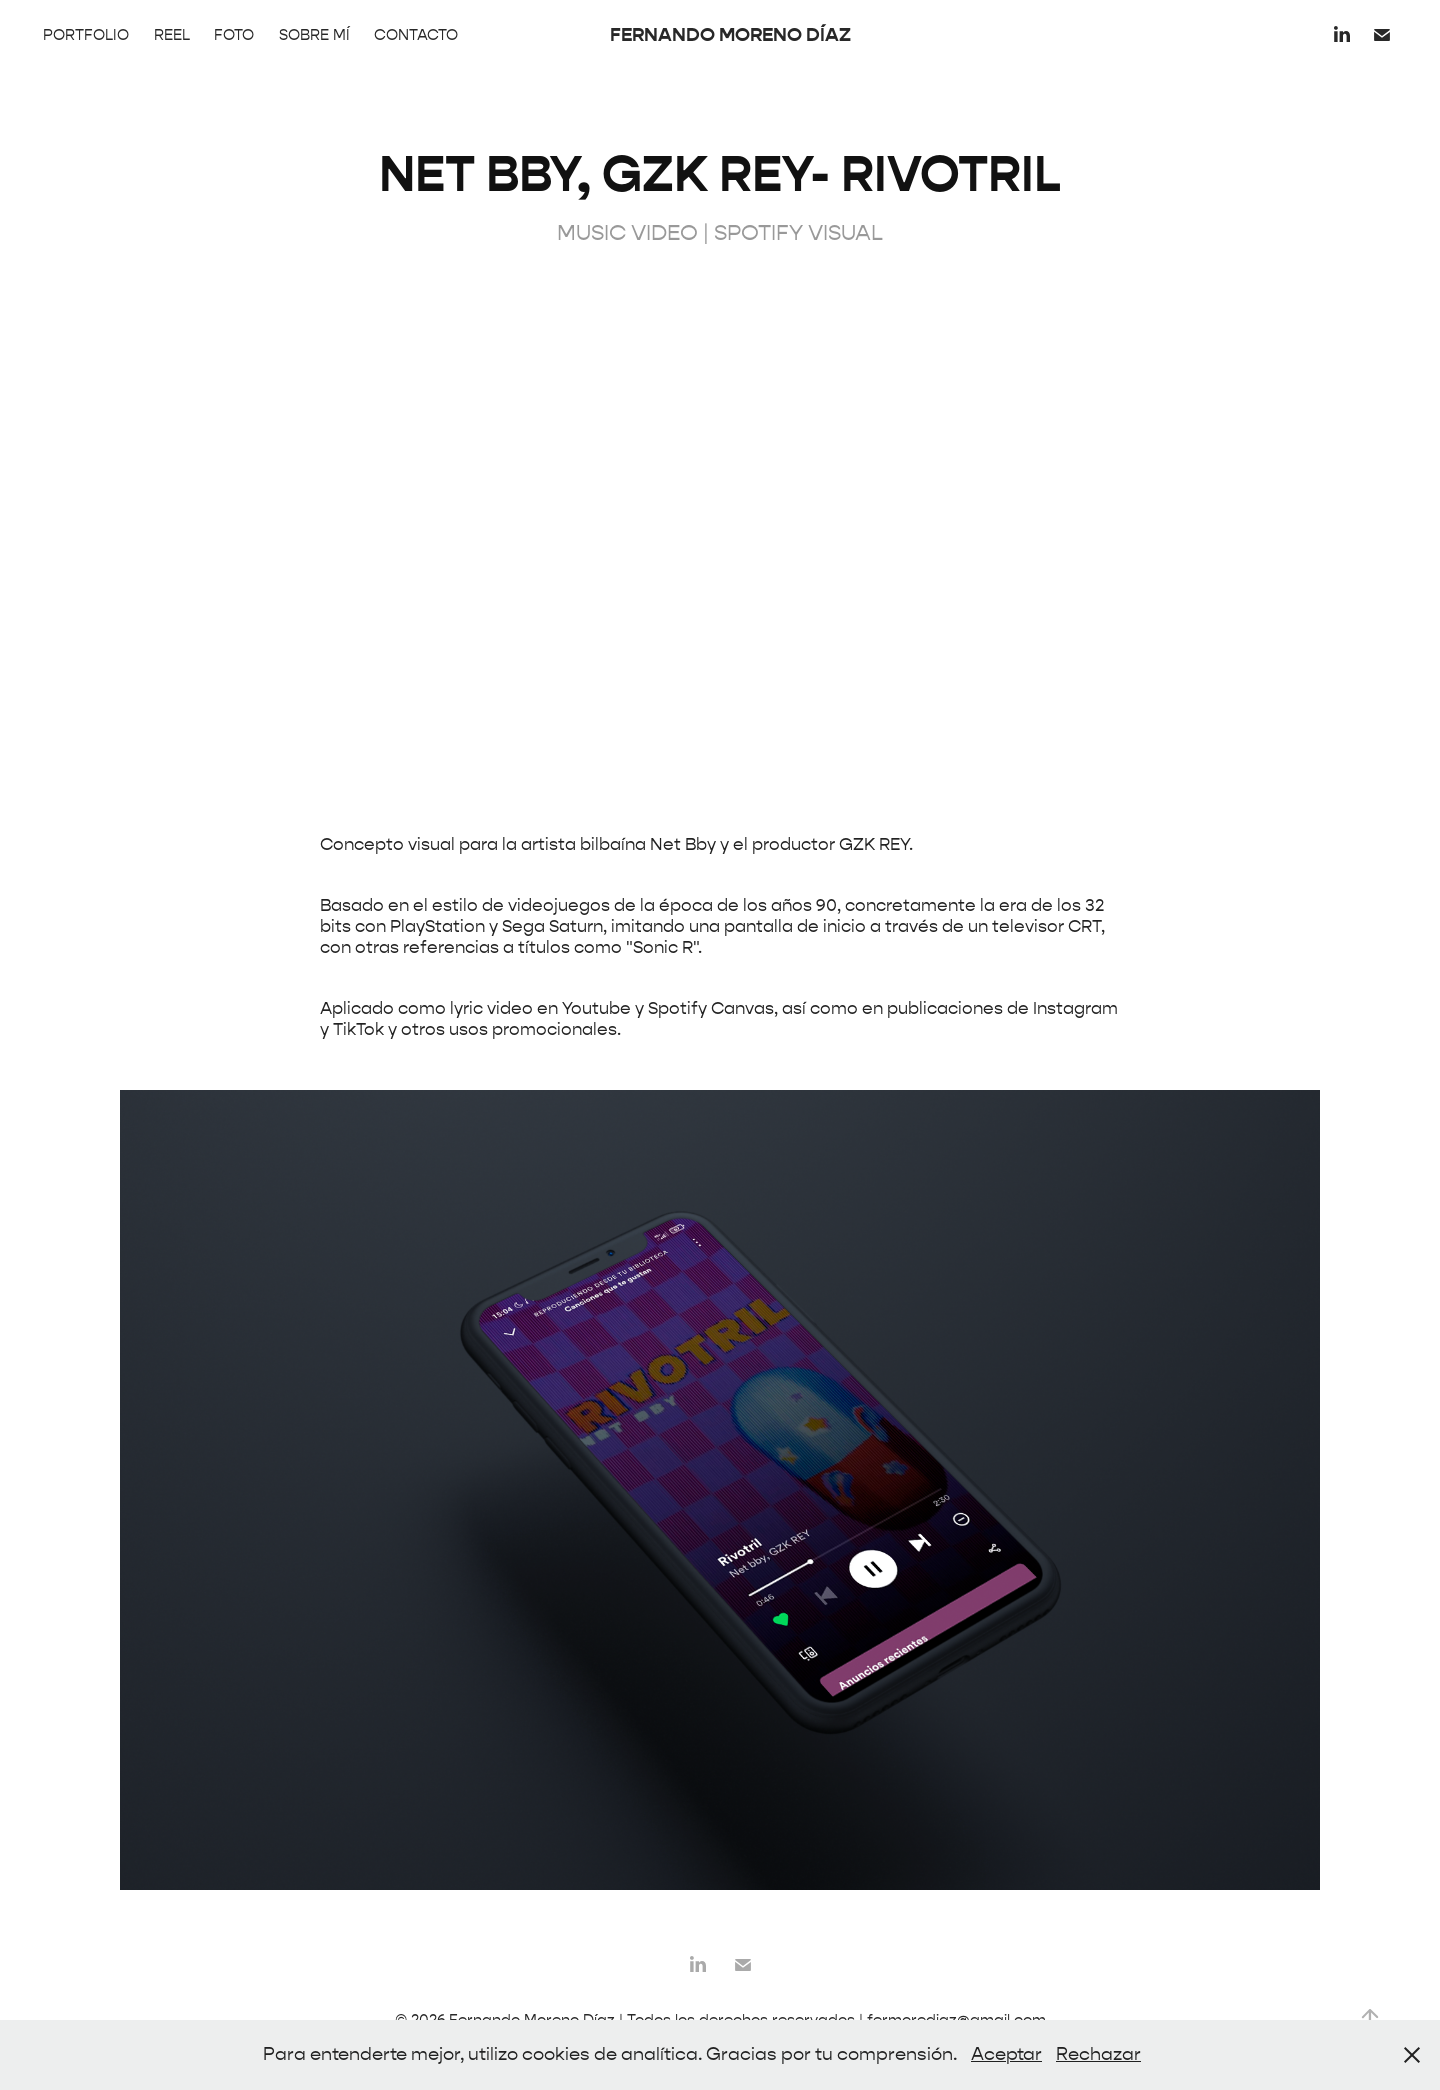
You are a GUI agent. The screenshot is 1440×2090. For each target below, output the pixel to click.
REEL (172, 35)
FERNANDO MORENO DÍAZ (730, 34)
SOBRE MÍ (314, 35)
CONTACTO (416, 35)
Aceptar (1006, 2054)
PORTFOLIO (86, 35)
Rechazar (1098, 2054)
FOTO (234, 35)
